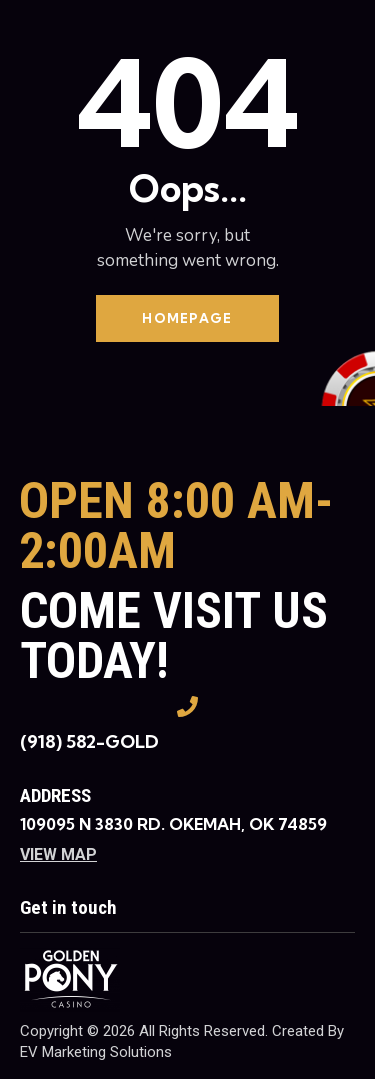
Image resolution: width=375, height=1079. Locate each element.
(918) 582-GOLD (89, 741)
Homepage (187, 318)
